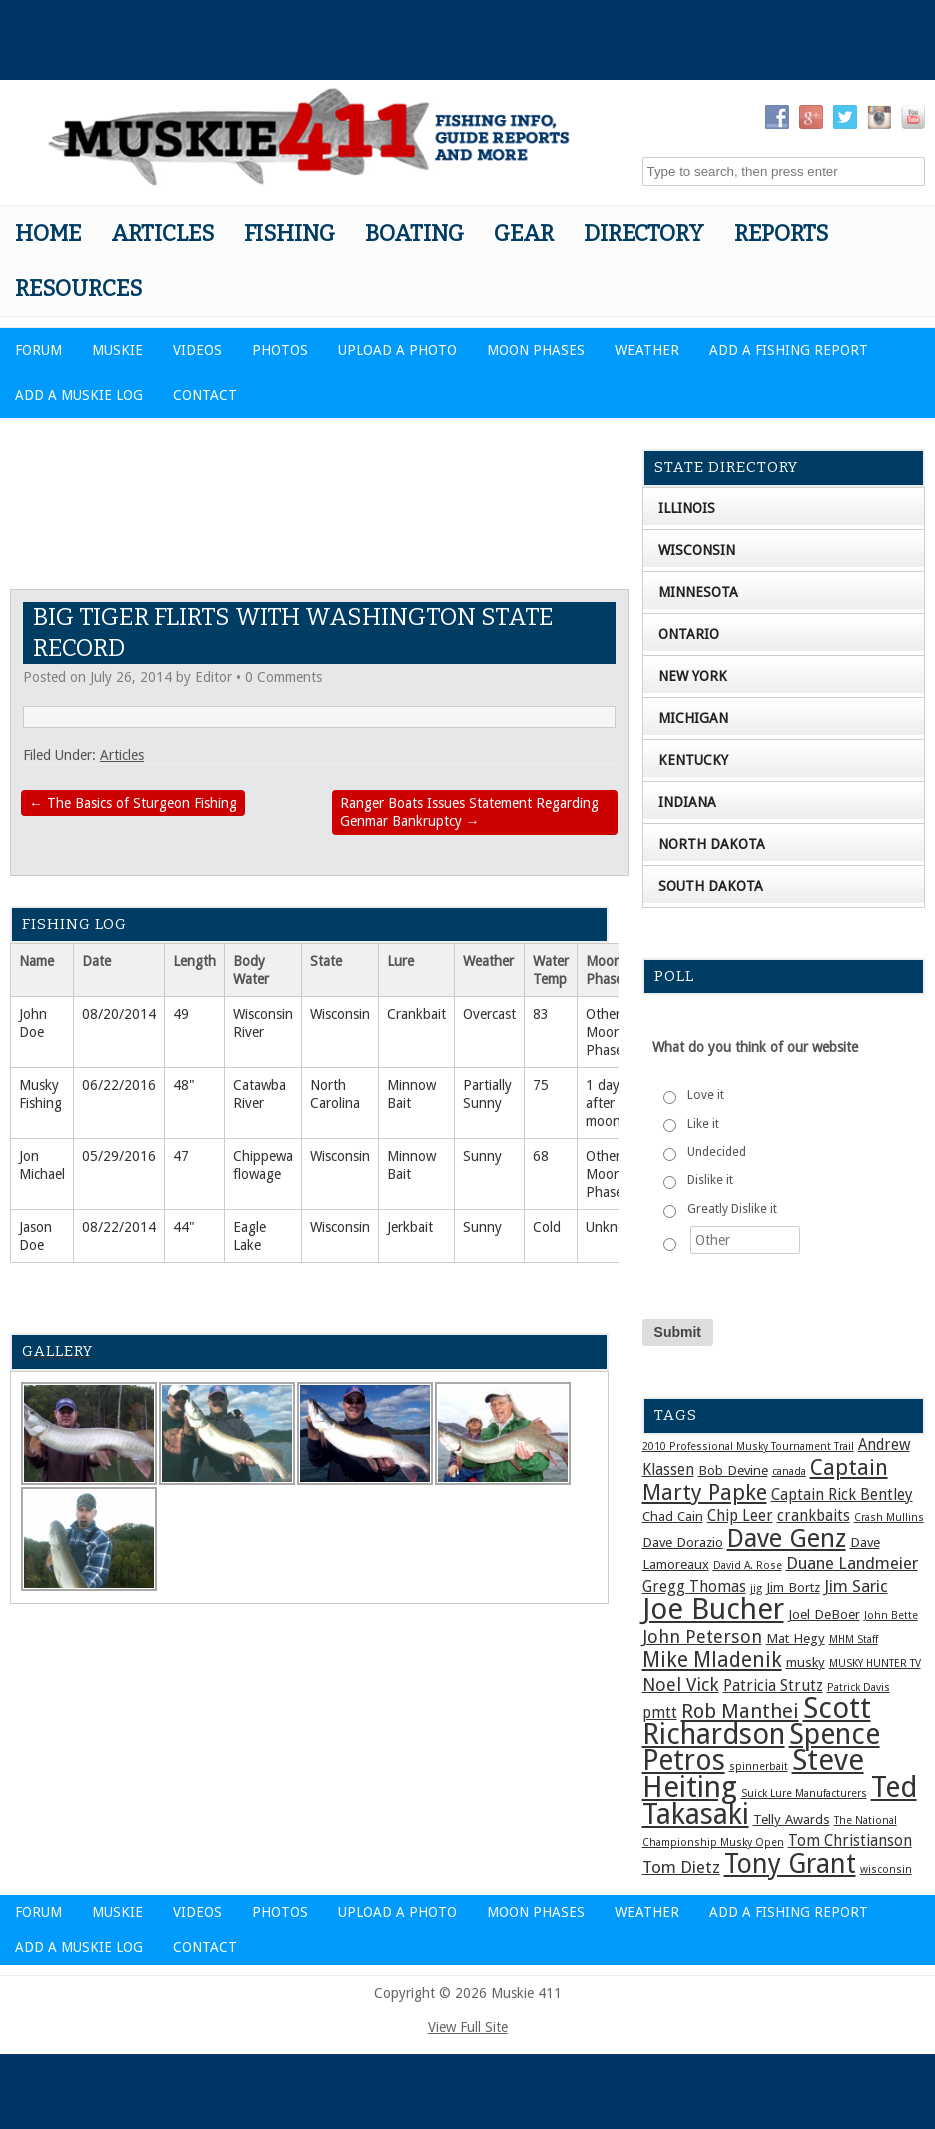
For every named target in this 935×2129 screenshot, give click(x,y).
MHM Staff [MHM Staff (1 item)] (853, 1639)
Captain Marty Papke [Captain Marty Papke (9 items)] (765, 1480)
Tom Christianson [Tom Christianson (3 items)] (850, 1841)
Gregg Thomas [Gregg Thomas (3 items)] (694, 1587)
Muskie (117, 350)
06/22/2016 (119, 1085)
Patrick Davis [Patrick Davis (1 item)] (858, 1687)
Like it (703, 1124)
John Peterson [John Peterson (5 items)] (702, 1636)
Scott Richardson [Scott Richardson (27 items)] (756, 1721)
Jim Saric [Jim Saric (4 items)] (856, 1586)
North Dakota (711, 844)
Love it (705, 1095)
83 (541, 1014)
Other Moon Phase (604, 1032)
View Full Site (468, 2027)
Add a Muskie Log (79, 395)
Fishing (289, 233)
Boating (414, 233)
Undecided (716, 1152)
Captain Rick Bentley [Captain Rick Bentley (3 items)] (842, 1495)
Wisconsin (340, 1014)
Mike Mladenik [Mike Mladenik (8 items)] (712, 1660)
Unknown (615, 1227)
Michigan (693, 718)
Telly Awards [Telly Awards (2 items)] (791, 1819)
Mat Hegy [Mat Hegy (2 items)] (795, 1638)
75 (541, 1085)
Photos (280, 350)
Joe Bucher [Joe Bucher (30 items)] (713, 1609)
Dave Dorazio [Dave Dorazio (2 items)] (682, 1542)
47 (181, 1156)
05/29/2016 (119, 1156)
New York (692, 676)
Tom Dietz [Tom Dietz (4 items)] (681, 1867)
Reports (781, 233)
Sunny (482, 1156)
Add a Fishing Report (788, 350)
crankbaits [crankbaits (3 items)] (813, 1516)
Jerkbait (410, 1227)
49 (181, 1014)
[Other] (745, 1240)
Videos (197, 350)
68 (541, 1156)
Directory (644, 233)
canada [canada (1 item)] (789, 1471)
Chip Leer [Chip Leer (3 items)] (740, 1516)
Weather (647, 350)
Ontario (688, 634)
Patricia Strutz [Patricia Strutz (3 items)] (773, 1686)
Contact (205, 395)
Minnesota (698, 592)
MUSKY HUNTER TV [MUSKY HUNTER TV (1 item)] (875, 1663)
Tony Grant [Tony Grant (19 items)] (790, 1863)
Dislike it (710, 1180)
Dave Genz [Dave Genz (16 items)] (786, 1538)
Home (48, 233)
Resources (78, 288)
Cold (547, 1227)
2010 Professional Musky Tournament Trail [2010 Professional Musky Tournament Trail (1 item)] (748, 1446)
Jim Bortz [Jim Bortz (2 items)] (793, 1587)
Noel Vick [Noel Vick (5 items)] (680, 1684)
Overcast (489, 1014)
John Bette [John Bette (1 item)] (891, 1615)
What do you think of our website (755, 1047)
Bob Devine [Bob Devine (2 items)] (733, 1470)
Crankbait (416, 1014)
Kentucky (693, 760)
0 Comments (283, 677)
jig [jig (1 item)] (756, 1588)
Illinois (686, 508)
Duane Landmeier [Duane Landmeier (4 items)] (852, 1563)
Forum (38, 350)
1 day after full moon (612, 1103)
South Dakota (710, 886)
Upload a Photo (397, 350)
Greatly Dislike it (732, 1209)
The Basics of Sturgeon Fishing (133, 803)
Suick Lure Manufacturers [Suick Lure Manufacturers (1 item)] (804, 1793)
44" (184, 1227)
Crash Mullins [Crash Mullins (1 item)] (889, 1517)
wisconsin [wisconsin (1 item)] (886, 1869)
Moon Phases (536, 350)
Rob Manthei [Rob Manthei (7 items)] (740, 1711)
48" (184, 1085)
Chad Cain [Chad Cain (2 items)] (672, 1516)
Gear (524, 233)
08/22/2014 (119, 1227)
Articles (162, 233)
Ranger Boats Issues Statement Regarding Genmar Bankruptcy (469, 812)
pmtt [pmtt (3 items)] (659, 1713)
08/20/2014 (119, 1014)
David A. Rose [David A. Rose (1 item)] (747, 1565)
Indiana (687, 802)
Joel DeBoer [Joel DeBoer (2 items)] (824, 1614)
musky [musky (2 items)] (805, 1662)
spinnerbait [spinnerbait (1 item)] (758, 1766)
